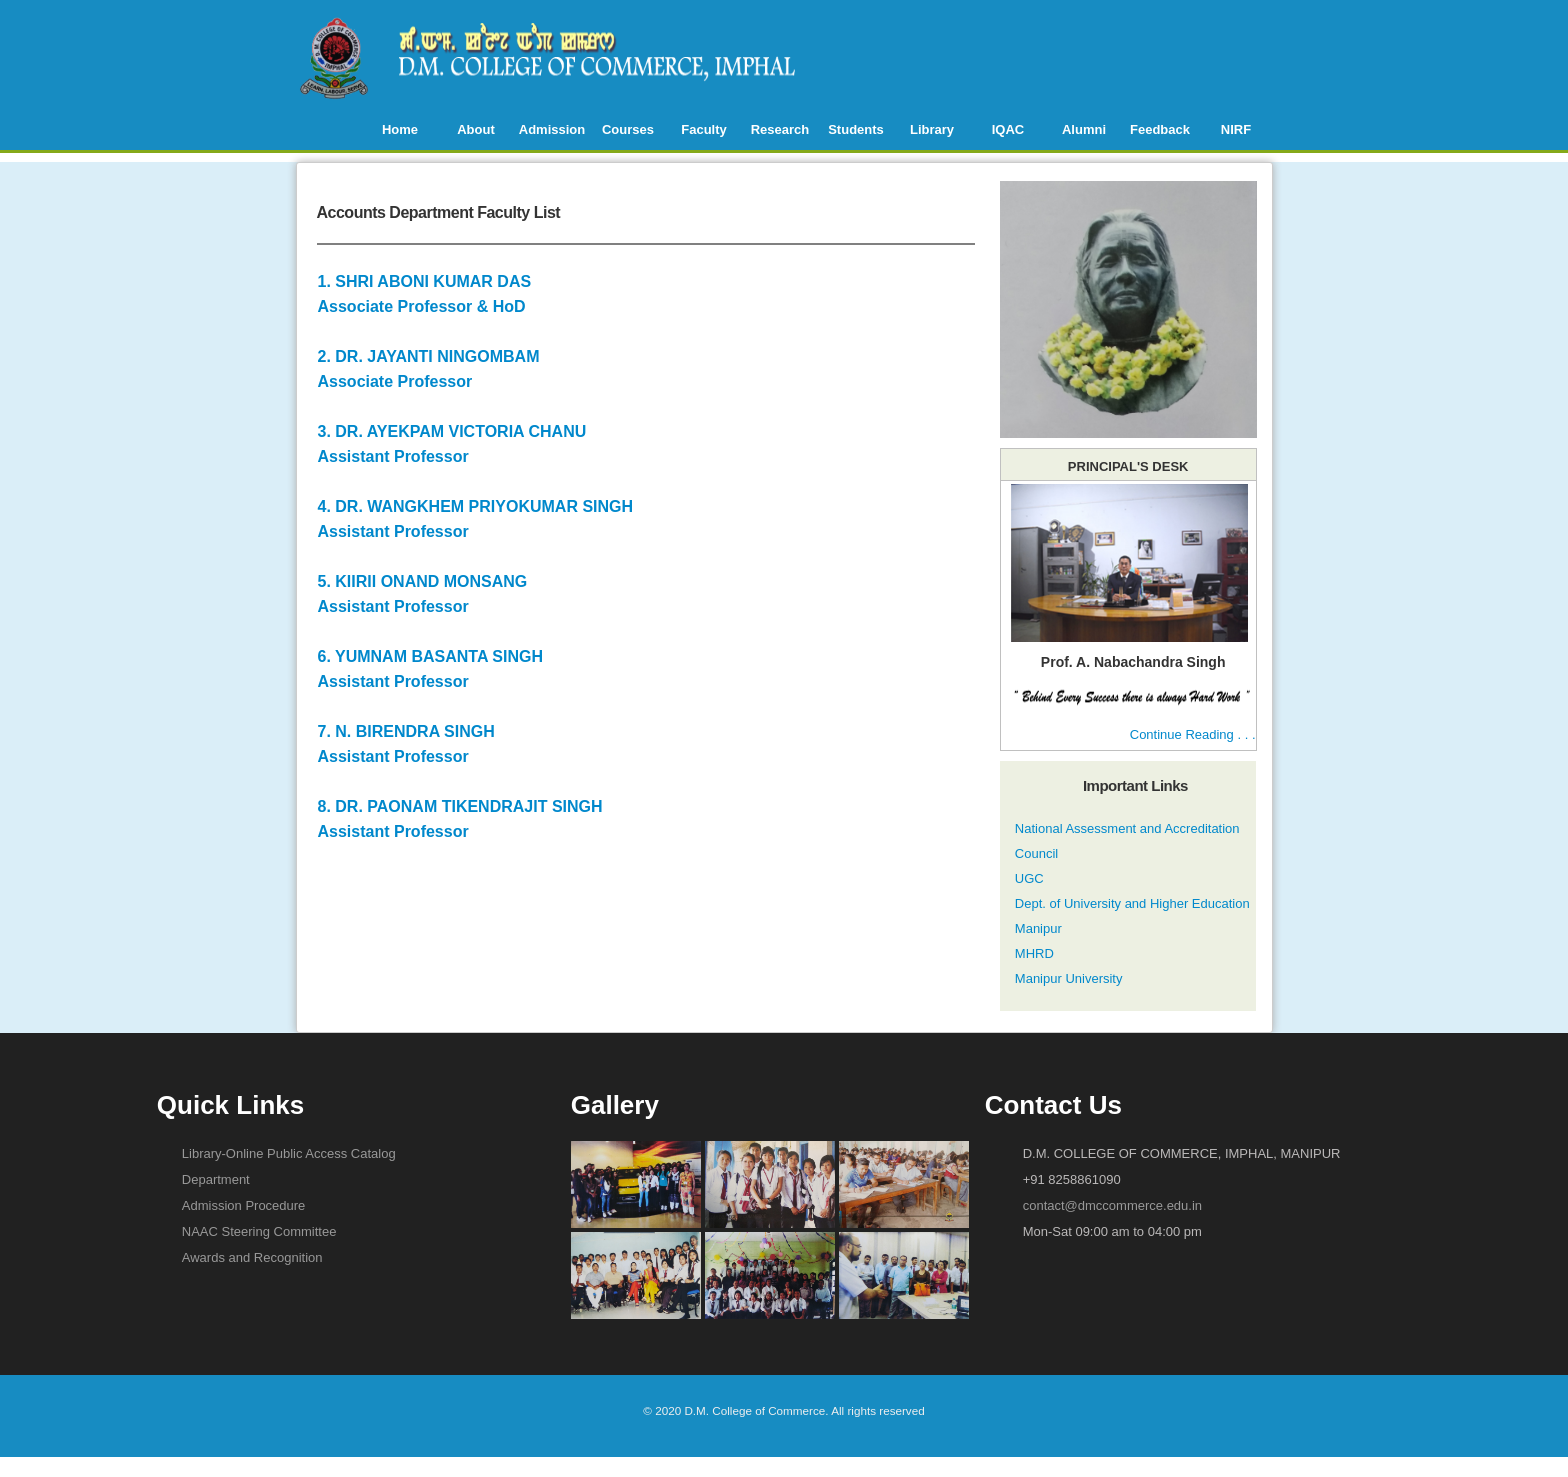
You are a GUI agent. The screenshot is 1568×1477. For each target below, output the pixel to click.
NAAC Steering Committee (259, 1231)
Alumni (1084, 129)
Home (400, 129)
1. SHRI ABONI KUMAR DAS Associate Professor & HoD (618, 249)
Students (856, 129)
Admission (552, 129)
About (476, 129)
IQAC (1008, 129)
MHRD (1034, 953)
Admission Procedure (244, 1205)
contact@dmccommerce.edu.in (1112, 1205)
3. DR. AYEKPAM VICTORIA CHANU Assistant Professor (618, 399)
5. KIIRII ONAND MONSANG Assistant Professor (618, 549)
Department (216, 1179)
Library (932, 129)
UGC (1029, 878)
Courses (628, 129)
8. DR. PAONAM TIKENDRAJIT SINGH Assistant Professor (618, 774)
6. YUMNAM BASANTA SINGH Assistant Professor (618, 624)
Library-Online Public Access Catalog (289, 1153)
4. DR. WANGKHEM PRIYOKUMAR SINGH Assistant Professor (618, 474)
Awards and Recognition (252, 1257)
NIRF (1236, 129)
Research (780, 129)
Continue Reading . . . (1193, 734)
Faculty (704, 129)
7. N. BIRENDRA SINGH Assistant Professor (618, 699)
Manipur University (1069, 978)
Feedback (1160, 129)
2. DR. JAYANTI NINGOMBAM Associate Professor (618, 324)
